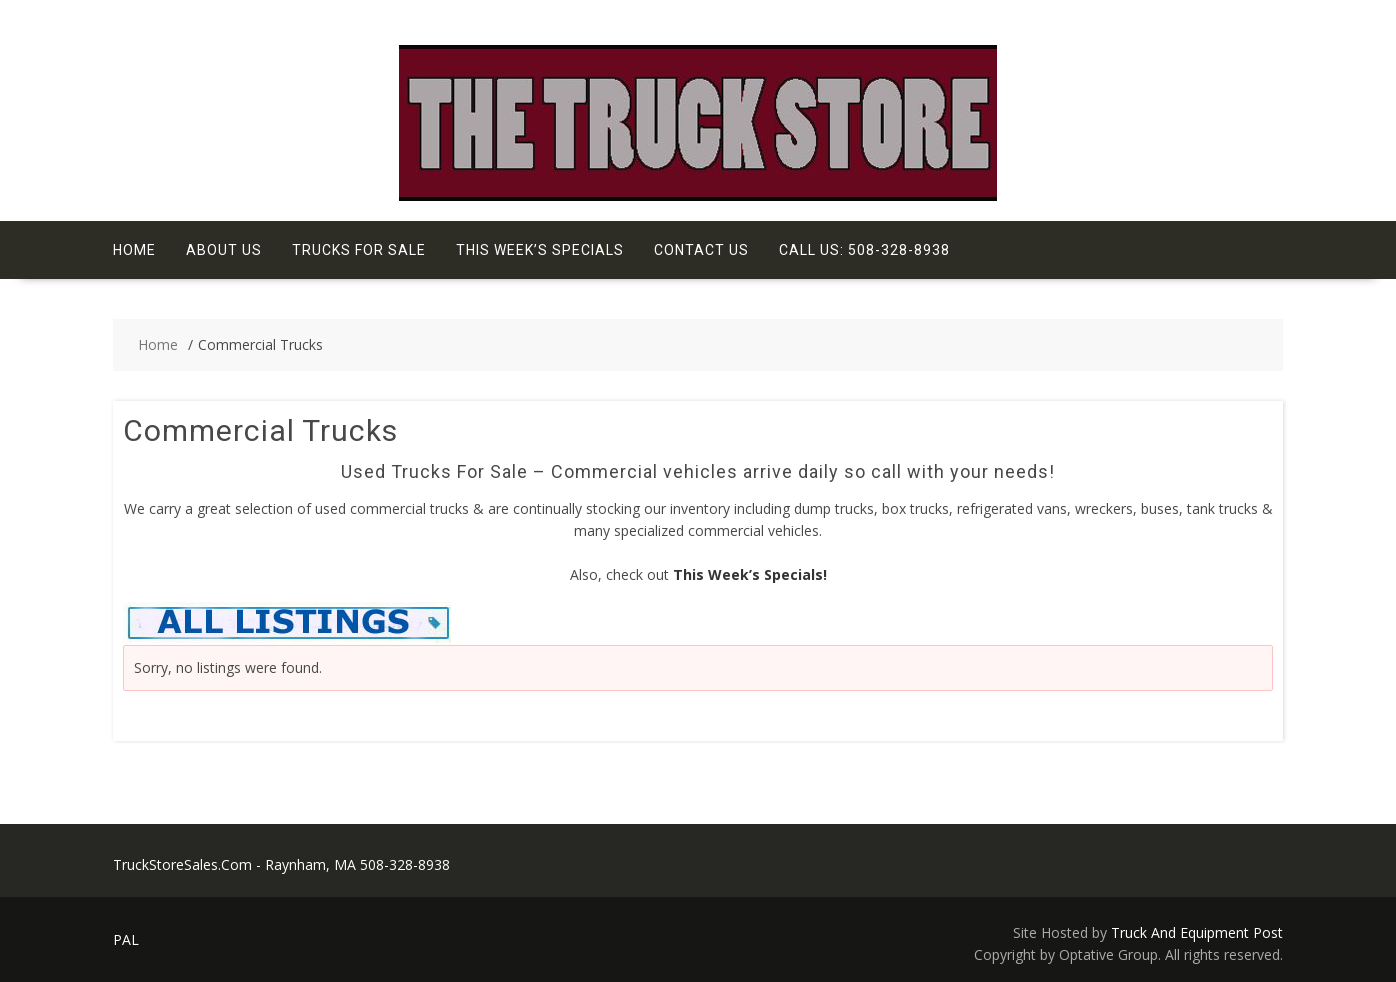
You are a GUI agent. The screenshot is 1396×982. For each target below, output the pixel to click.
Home (134, 250)
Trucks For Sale (359, 250)
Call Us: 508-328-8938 (864, 250)
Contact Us (701, 250)
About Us (224, 250)
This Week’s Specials (540, 250)
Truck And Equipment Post (1197, 932)
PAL (126, 939)
